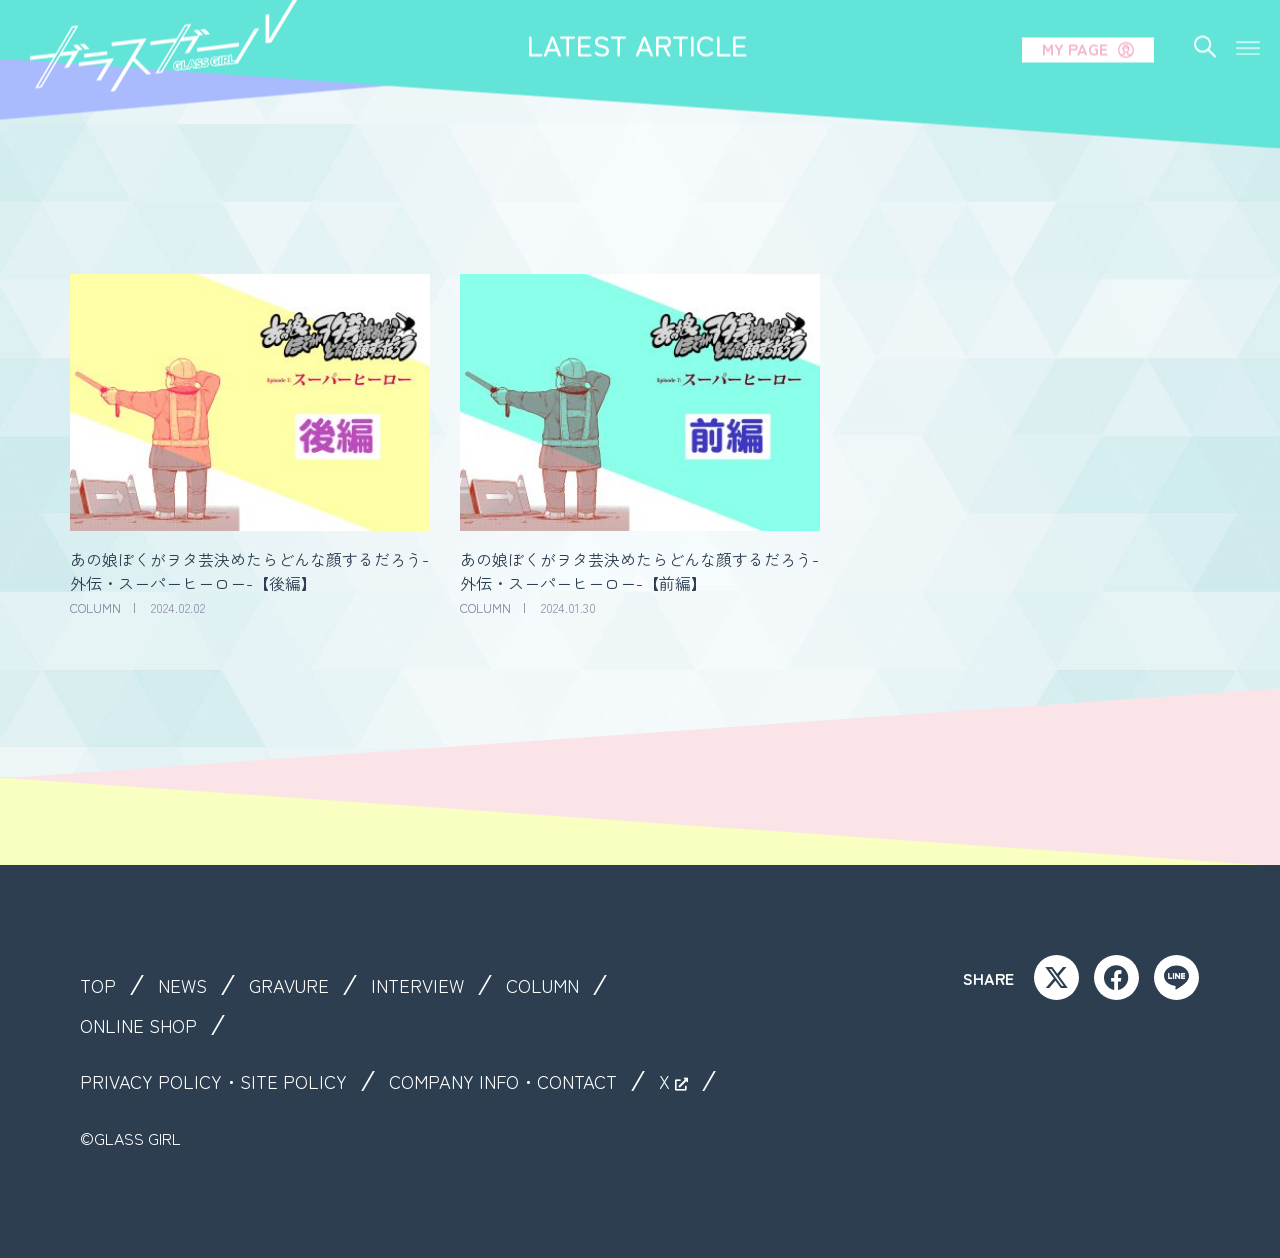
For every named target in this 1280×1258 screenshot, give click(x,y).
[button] (1248, 27)
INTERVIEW (432, 985)
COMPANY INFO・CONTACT (526, 1081)
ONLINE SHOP (143, 1025)
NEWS (187, 985)
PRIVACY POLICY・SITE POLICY (220, 1081)
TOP (99, 985)
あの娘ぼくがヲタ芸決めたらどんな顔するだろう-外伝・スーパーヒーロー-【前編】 (639, 571)
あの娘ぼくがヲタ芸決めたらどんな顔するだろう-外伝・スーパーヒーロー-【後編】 (249, 571)
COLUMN (563, 985)
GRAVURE (298, 985)
